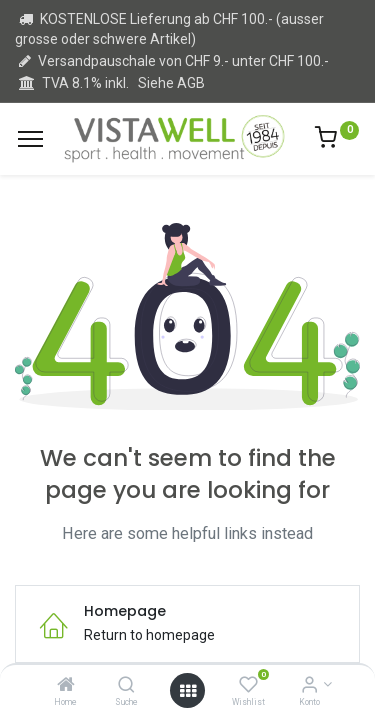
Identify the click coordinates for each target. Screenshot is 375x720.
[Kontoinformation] (309, 686)
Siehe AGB (171, 83)
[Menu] (30, 139)
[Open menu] (188, 691)
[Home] (66, 686)
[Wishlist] (248, 686)
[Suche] (126, 686)
